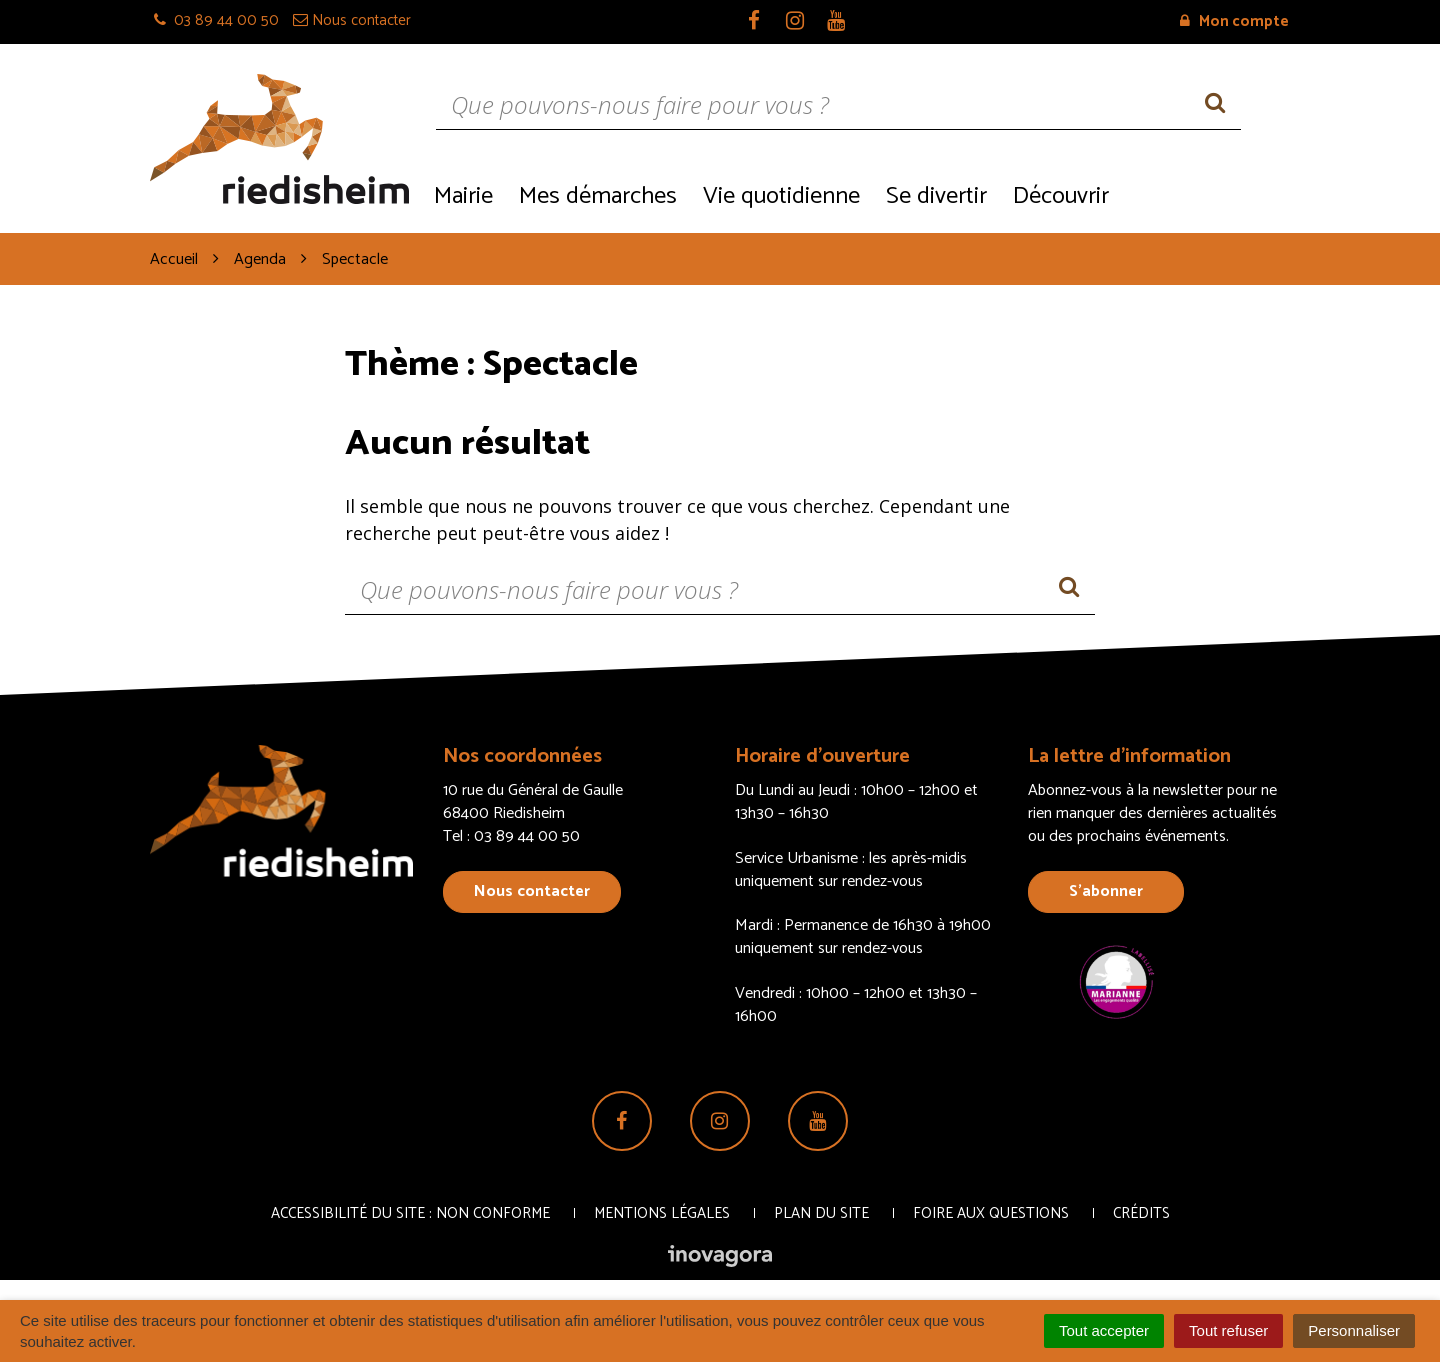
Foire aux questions (991, 1213)
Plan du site (821, 1213)
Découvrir (1061, 196)
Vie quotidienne (781, 196)
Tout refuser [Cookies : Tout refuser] (1228, 1330)
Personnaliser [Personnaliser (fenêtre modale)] (1354, 1330)
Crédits (1141, 1213)
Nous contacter (532, 891)
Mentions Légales (662, 1213)
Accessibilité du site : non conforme (410, 1213)
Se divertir (936, 196)
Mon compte (1234, 21)
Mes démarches (598, 196)
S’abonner (1106, 891)
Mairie (463, 196)
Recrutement (1205, 194)
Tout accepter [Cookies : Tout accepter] (1104, 1330)
